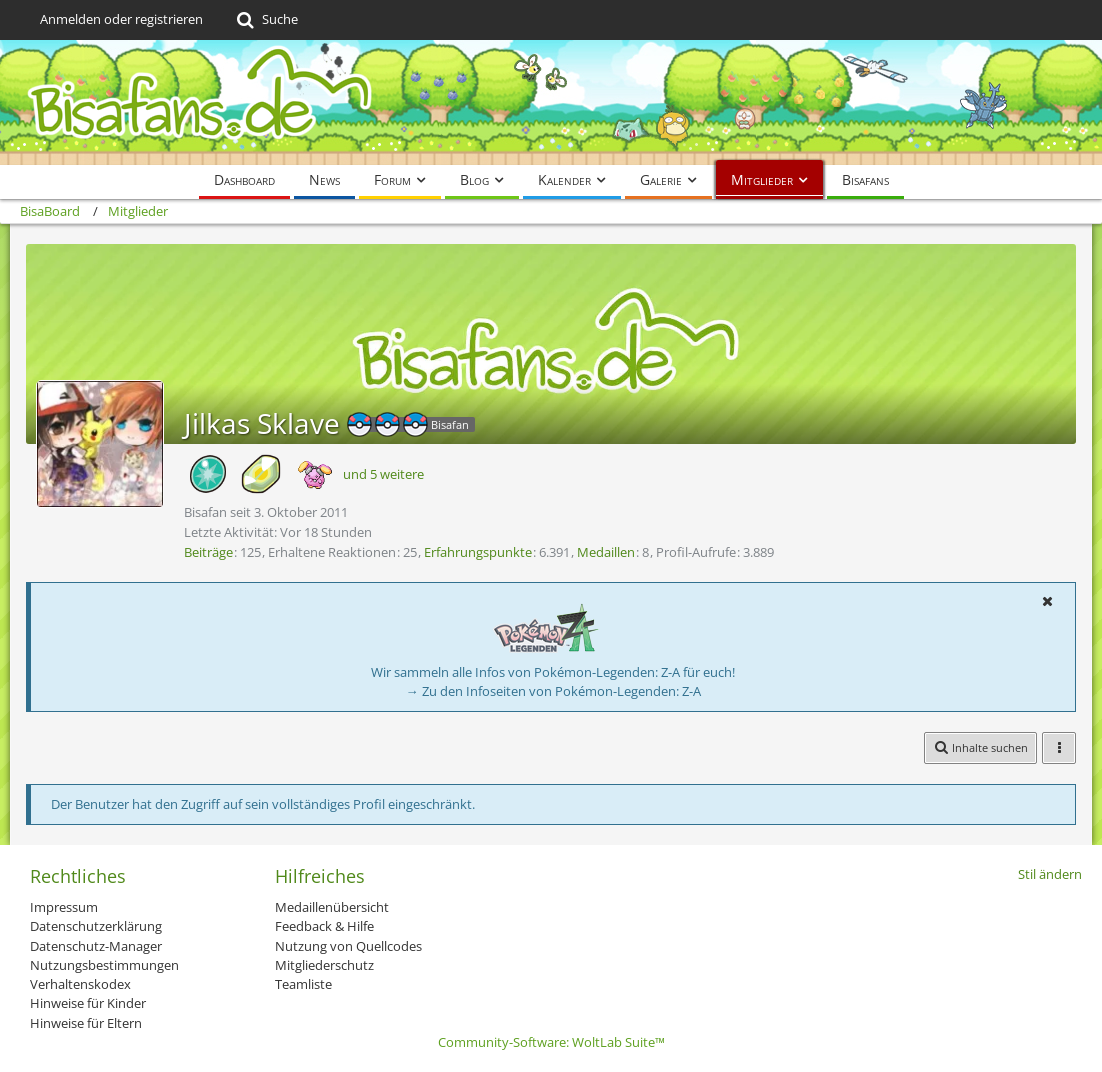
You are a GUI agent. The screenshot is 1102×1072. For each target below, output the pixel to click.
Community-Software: (551, 1042)
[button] (1047, 601)
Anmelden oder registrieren (121, 19)
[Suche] (265, 20)
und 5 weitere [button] (383, 474)
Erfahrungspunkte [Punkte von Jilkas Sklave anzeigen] (478, 552)
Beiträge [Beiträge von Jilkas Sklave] (208, 552)
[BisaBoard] (551, 102)
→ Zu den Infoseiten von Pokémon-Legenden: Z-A (553, 691)
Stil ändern (1050, 874)
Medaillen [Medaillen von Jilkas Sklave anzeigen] (606, 552)
